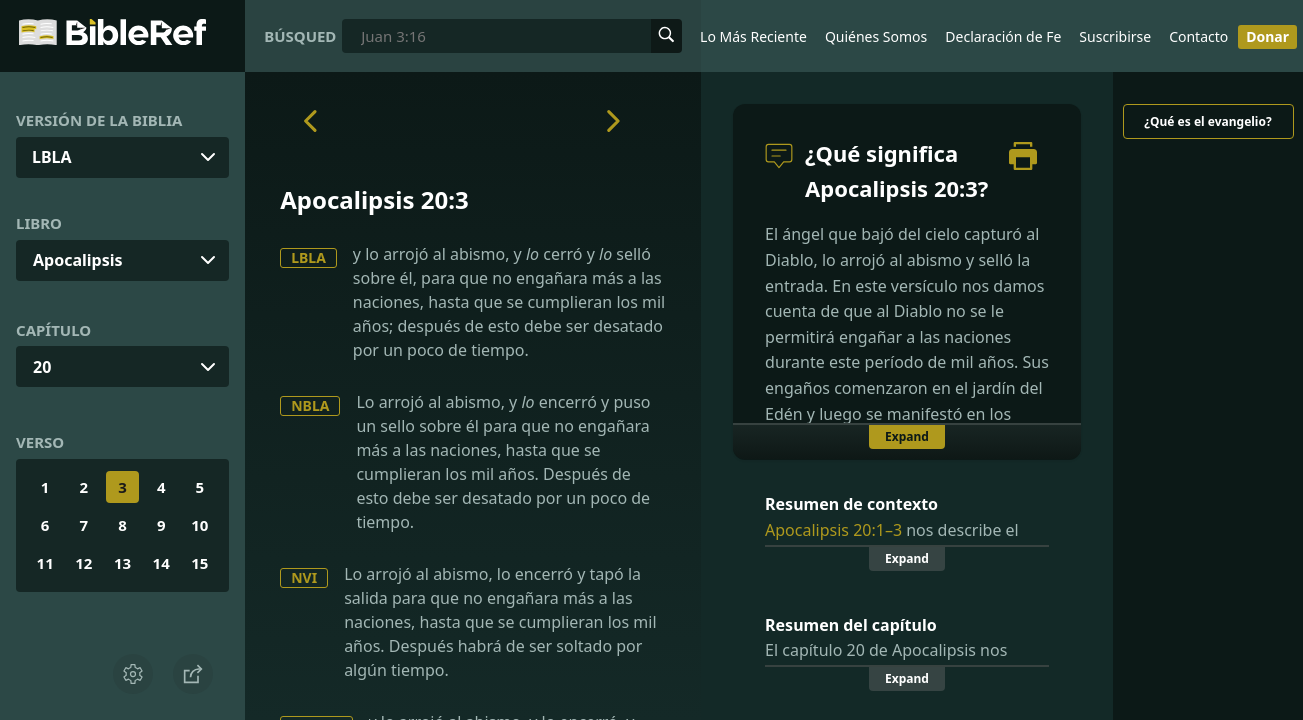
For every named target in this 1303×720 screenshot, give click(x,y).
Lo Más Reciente (753, 36)
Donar (1267, 36)
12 (83, 563)
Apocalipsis (78, 260)
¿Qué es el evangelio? (1207, 121)
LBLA (308, 257)
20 (42, 367)
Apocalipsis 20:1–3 (833, 530)
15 (199, 563)
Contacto (1198, 36)
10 (199, 525)
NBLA (310, 405)
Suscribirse (1115, 36)
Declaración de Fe (1003, 36)
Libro (39, 223)
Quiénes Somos (876, 36)
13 (122, 563)
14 (161, 563)
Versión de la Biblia (99, 120)
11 (45, 563)
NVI (304, 577)
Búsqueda (299, 36)
